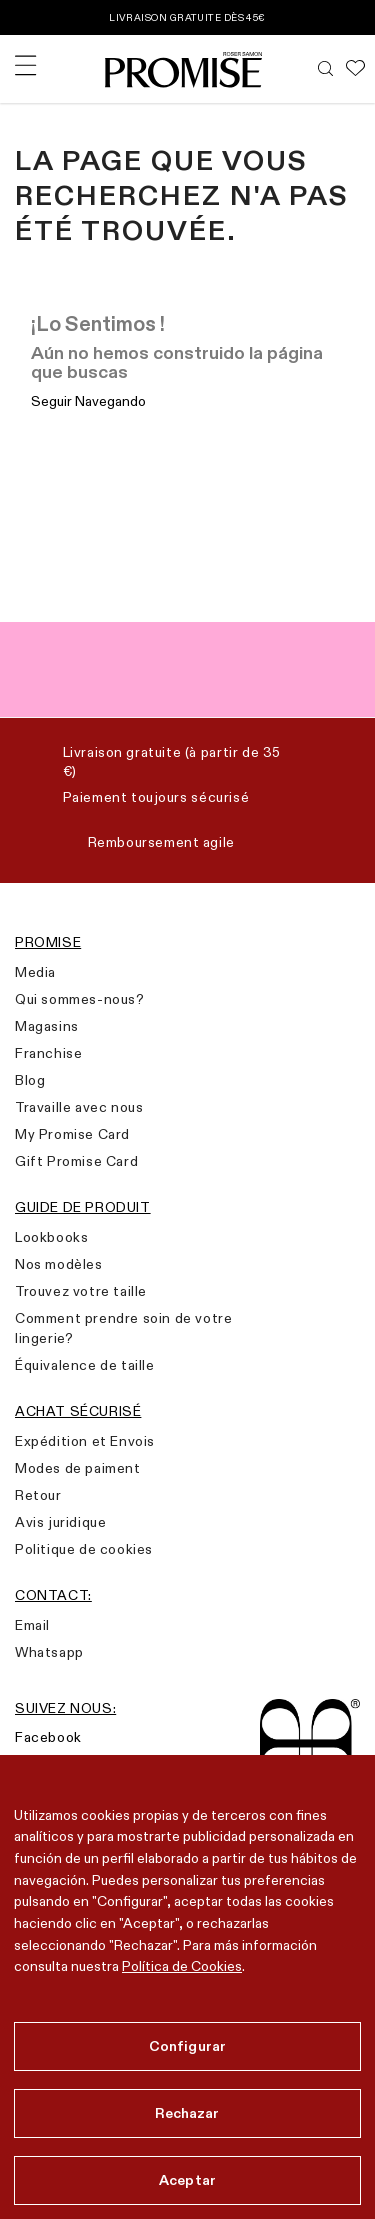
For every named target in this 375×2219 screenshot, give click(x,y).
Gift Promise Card (76, 1161)
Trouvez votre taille (81, 1291)
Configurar (187, 2046)
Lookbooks (51, 1237)
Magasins (47, 1026)
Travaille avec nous (79, 1107)
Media (35, 972)
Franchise (48, 1053)
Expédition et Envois (85, 1441)
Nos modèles (59, 1264)
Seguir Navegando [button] (88, 401)
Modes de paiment (78, 1468)
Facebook (48, 1737)
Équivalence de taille (85, 1365)
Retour (38, 1495)
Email (32, 1625)
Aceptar (187, 2180)
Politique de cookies (84, 1549)
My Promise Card (72, 1134)
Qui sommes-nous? (80, 999)
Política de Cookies (182, 1966)
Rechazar (187, 2113)
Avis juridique (60, 1522)
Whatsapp (49, 1652)
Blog (30, 1080)
